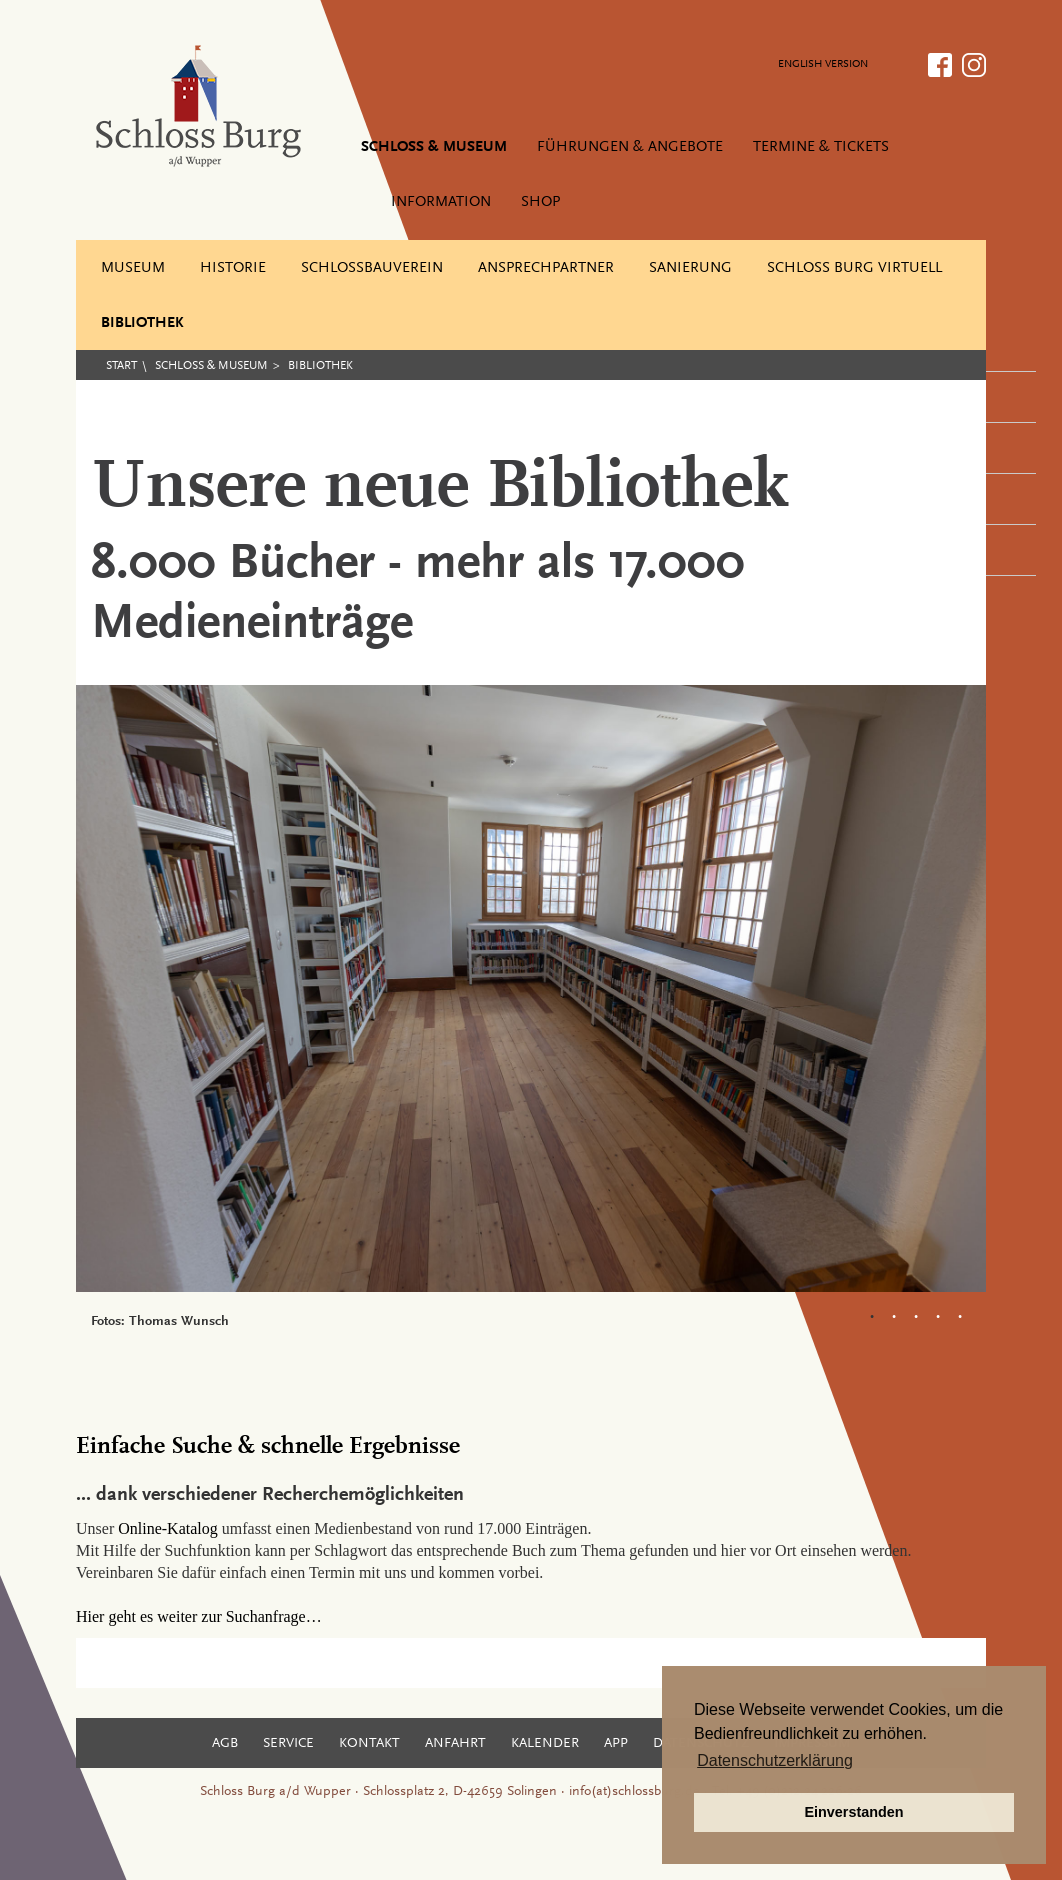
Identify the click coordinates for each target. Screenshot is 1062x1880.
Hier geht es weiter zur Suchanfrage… (199, 1616)
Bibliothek (142, 323)
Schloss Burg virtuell (854, 268)
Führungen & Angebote (630, 147)
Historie (233, 268)
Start (121, 366)
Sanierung (690, 268)
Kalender (545, 1744)
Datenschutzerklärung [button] (775, 1760)
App (616, 1744)
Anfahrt (455, 1744)
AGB (225, 1744)
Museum (133, 268)
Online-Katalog (168, 1528)
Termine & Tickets (821, 147)
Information (441, 202)
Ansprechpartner (546, 268)
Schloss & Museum (434, 147)
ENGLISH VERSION (823, 64)
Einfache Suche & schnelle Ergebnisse (268, 1447)
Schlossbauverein (372, 268)
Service (288, 1744)
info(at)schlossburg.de (634, 1792)
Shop (540, 202)
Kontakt (369, 1744)
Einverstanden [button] (853, 1812)
